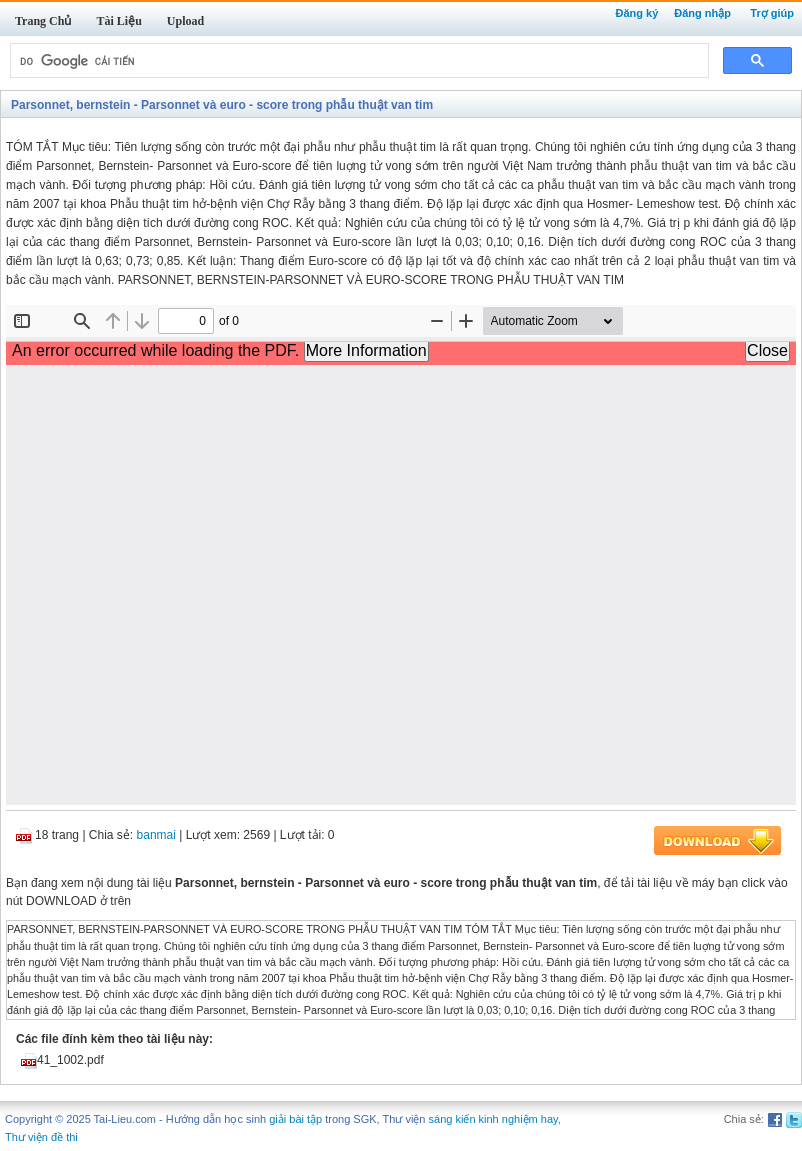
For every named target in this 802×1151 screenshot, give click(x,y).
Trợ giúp (772, 13)
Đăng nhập (702, 13)
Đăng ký (636, 13)
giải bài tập (295, 1119)
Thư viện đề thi (41, 1137)
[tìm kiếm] (357, 61)
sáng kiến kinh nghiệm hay (493, 1119)
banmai (156, 835)
